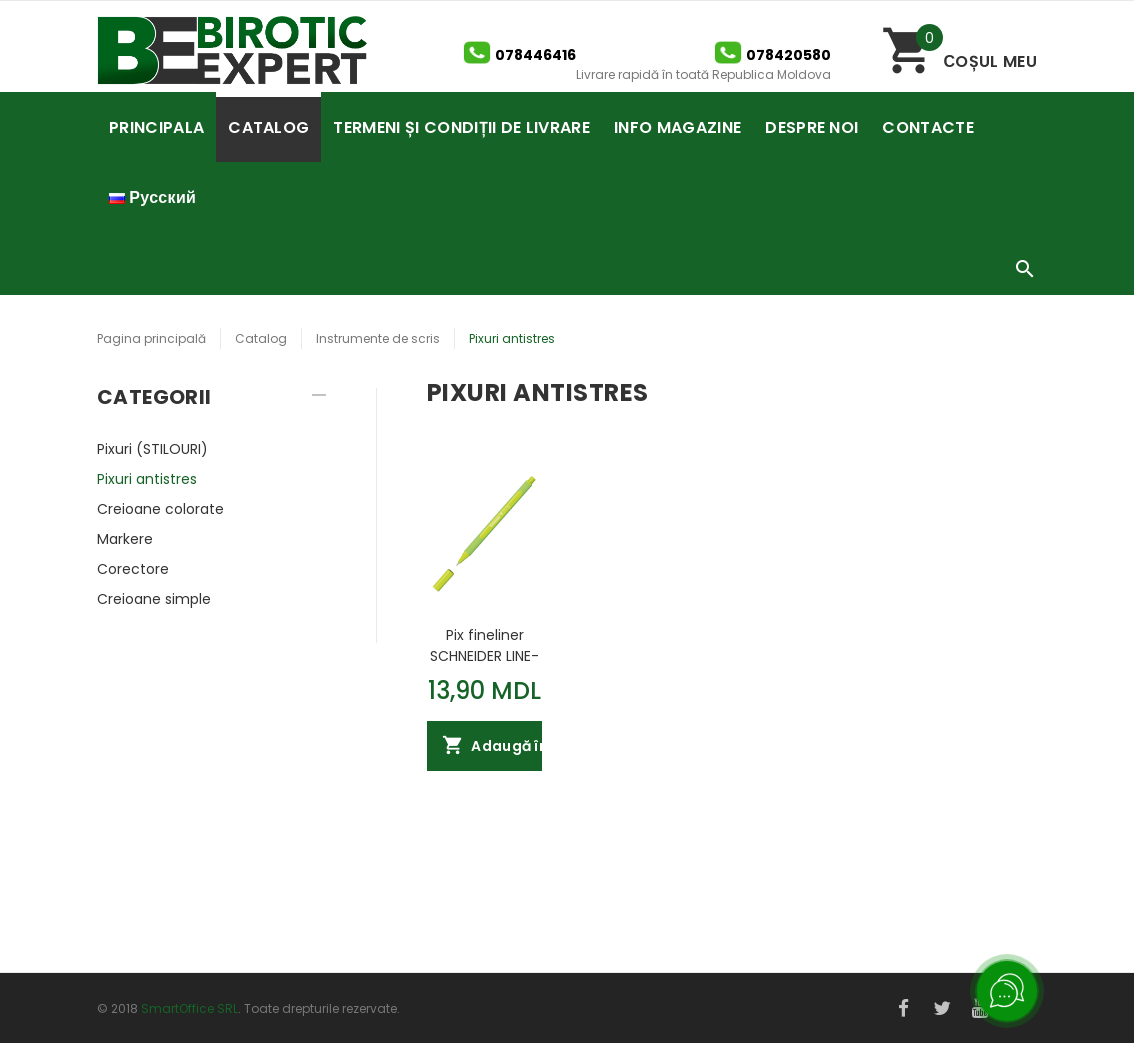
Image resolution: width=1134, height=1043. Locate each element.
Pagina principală (151, 338)
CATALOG (268, 127)
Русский (152, 197)
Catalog (261, 338)
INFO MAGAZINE (677, 127)
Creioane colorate (160, 509)
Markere (125, 539)
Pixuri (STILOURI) (152, 449)
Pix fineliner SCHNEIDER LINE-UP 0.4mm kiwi (484, 645)
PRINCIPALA (156, 127)
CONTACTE (928, 127)
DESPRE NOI (811, 127)
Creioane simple (154, 599)
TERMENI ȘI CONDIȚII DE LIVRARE (461, 127)
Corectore (133, 569)
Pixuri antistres (147, 479)
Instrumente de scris (378, 338)
